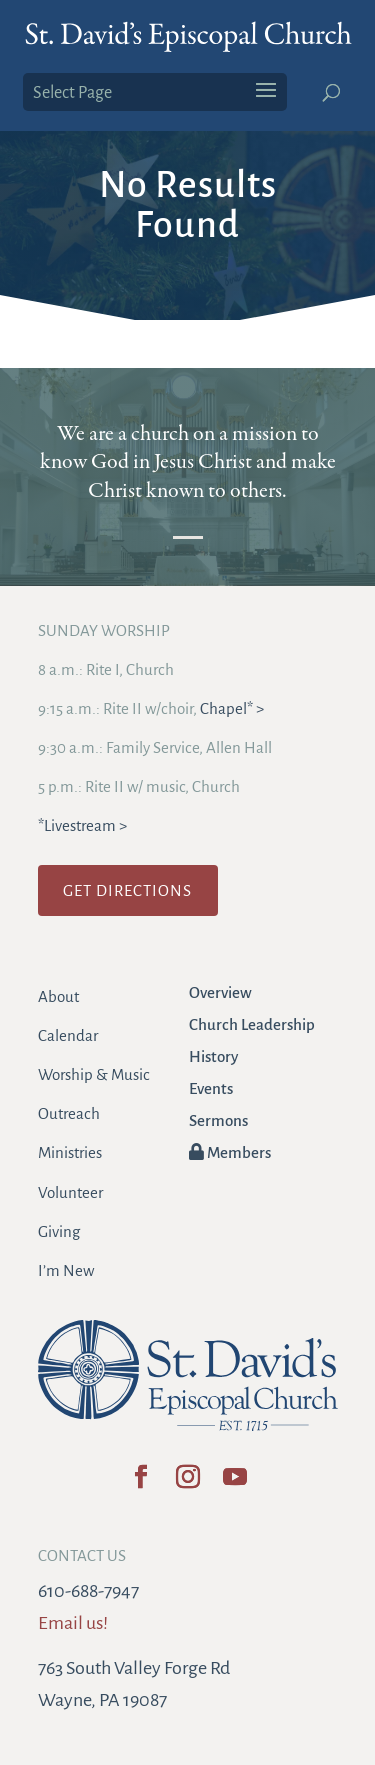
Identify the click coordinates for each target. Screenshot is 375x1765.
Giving (59, 1231)
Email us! (73, 1623)
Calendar (68, 1035)
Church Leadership (252, 1024)
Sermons (218, 1120)
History (213, 1056)
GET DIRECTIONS (127, 890)
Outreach (69, 1113)
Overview (220, 992)
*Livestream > (82, 825)
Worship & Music (94, 1074)
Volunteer (70, 1192)
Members (230, 1152)
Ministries (70, 1152)
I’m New (66, 1270)
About (58, 996)
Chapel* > (232, 708)
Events (211, 1088)
